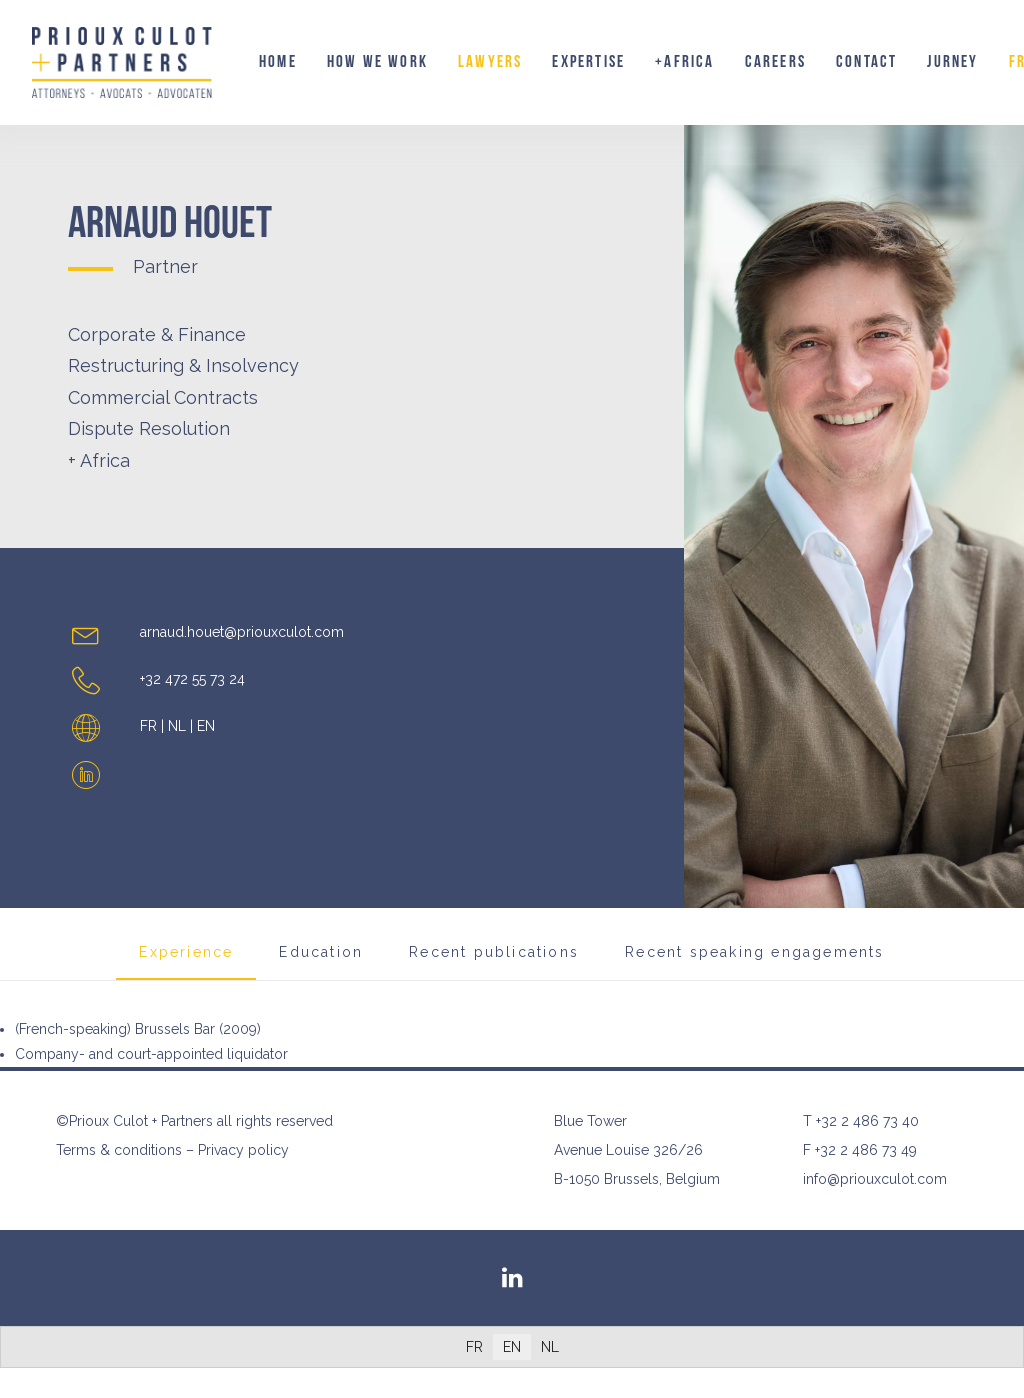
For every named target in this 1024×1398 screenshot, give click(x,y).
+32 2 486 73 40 (867, 1121)
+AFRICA (684, 62)
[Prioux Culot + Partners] (122, 62)
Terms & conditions (119, 1150)
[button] (86, 782)
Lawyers (490, 62)
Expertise (588, 62)
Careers (775, 62)
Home (278, 62)
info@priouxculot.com (875, 1179)
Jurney (952, 62)
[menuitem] (278, 62)
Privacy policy (243, 1150)
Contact (866, 62)
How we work (377, 62)
